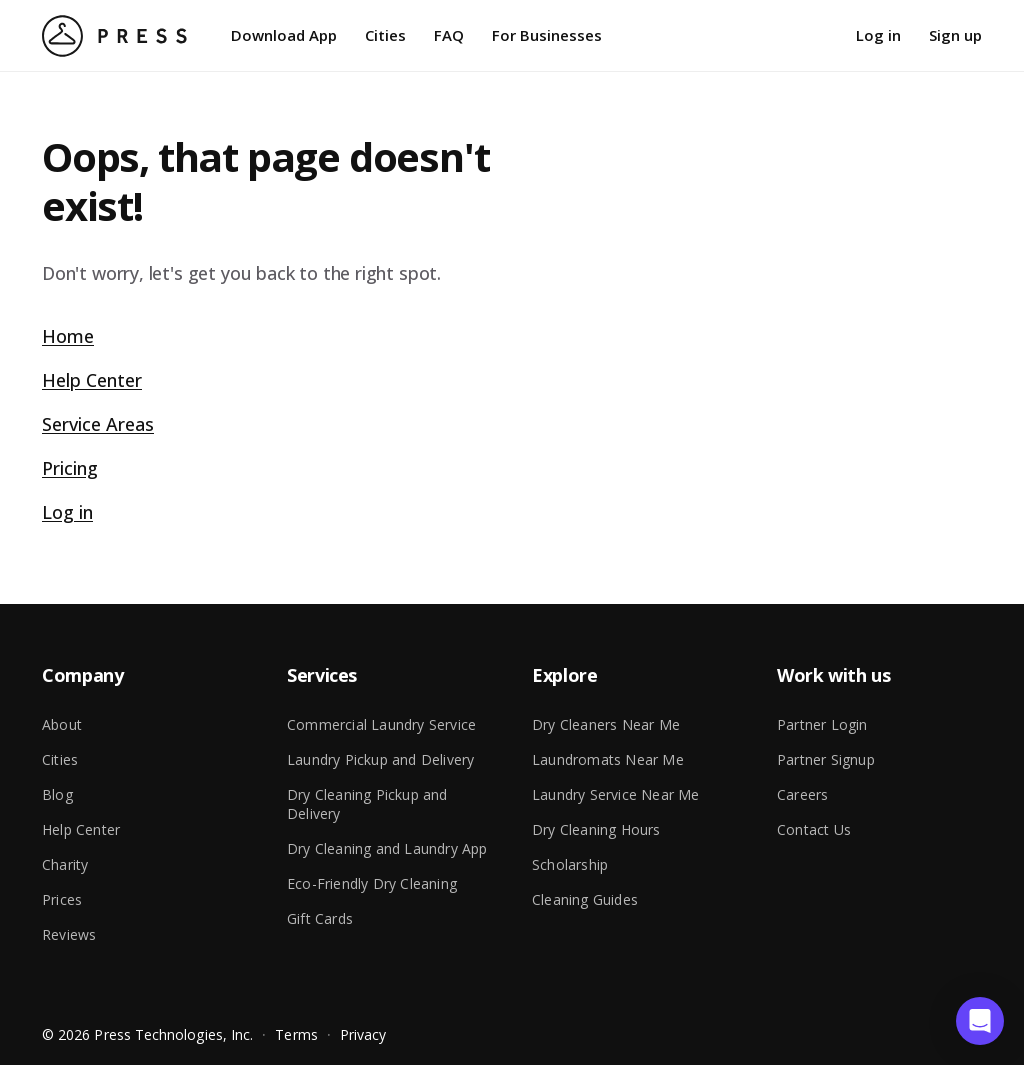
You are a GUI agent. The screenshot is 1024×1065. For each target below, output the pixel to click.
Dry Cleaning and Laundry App (387, 848)
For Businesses (547, 35)
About (62, 724)
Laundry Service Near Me (616, 794)
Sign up (955, 35)
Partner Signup (826, 759)
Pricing (70, 468)
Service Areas (98, 424)
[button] (980, 1021)
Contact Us (814, 829)
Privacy (363, 1034)
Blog (57, 794)
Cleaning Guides (585, 899)
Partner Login (822, 724)
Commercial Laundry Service (381, 724)
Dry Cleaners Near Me (606, 724)
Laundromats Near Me (608, 759)
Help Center (92, 380)
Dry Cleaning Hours (596, 829)
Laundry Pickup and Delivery (380, 759)
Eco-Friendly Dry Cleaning (372, 883)
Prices (62, 899)
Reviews (69, 934)
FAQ (449, 35)
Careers (802, 794)
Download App (284, 35)
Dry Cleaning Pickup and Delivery (367, 804)
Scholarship (570, 864)
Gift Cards (320, 918)
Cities (385, 35)
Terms (296, 1034)
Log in (878, 35)
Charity (65, 864)
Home (68, 336)
